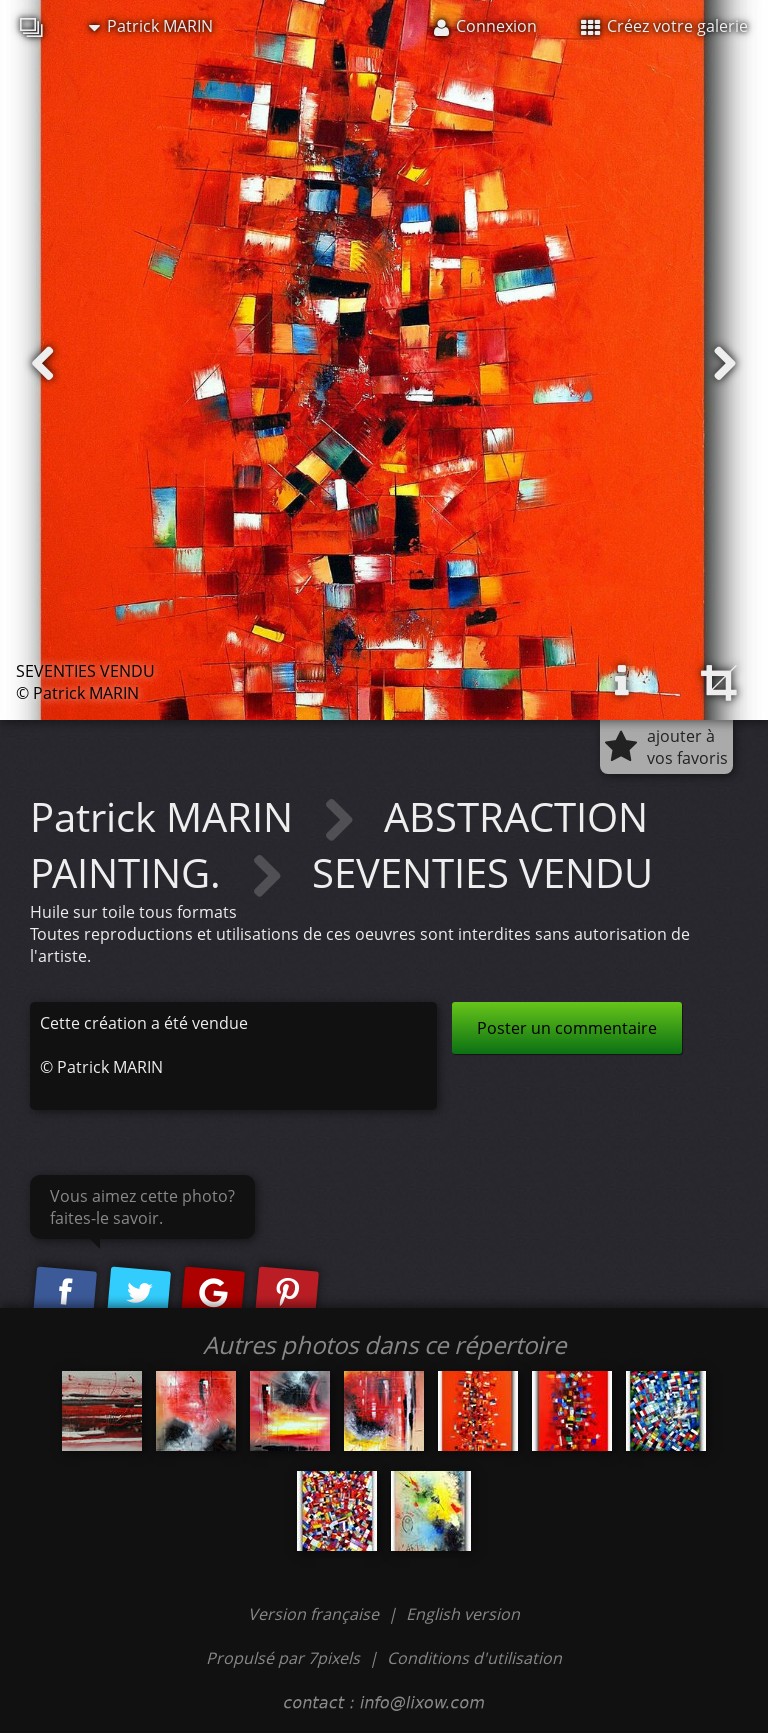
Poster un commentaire (567, 1028)
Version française (315, 1614)
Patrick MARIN (151, 26)
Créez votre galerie (664, 26)
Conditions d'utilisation (474, 1658)
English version (463, 1614)
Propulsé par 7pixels (283, 1658)
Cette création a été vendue (144, 1023)
